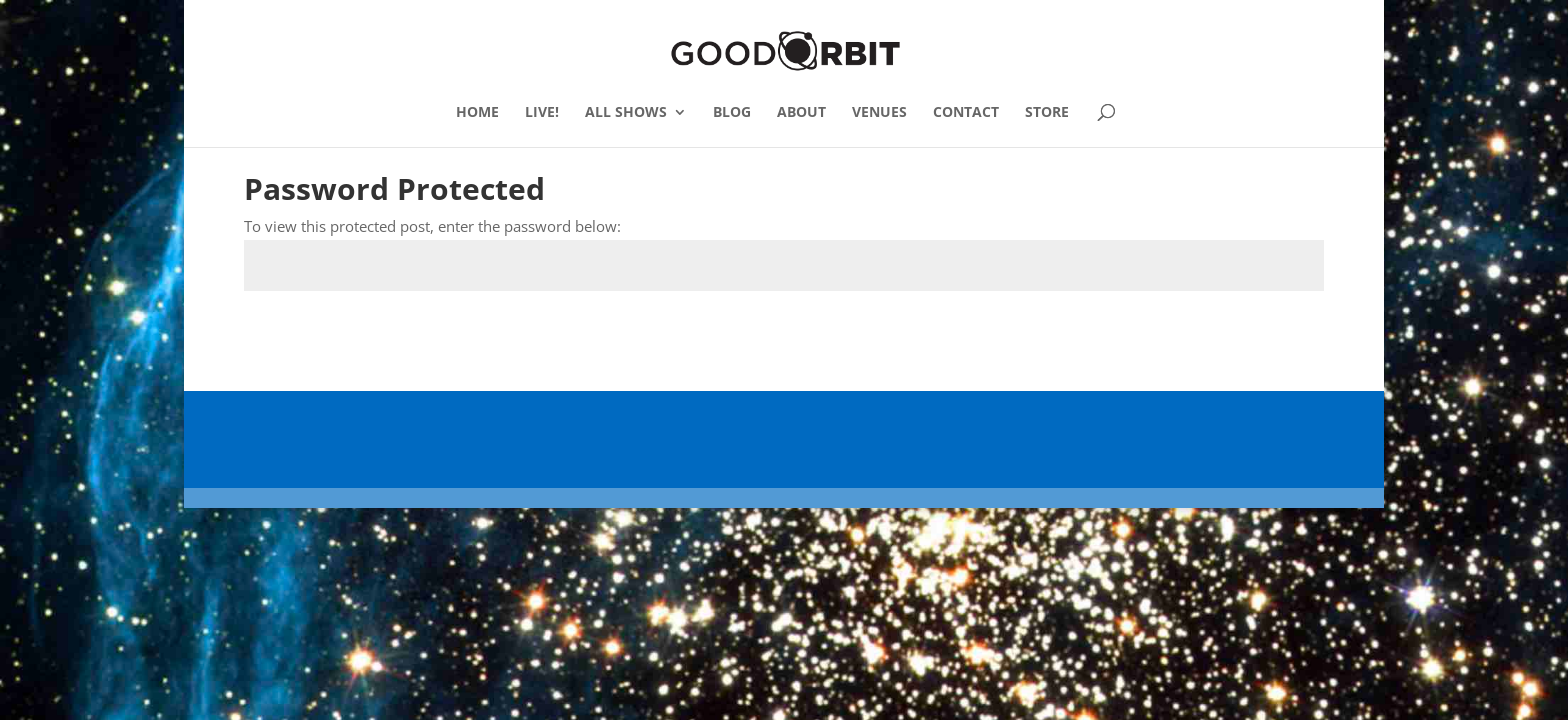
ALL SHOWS (626, 113)
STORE (1047, 113)
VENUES (879, 113)
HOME (477, 113)
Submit (1269, 338)
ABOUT (801, 113)
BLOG (732, 113)
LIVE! (542, 113)
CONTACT (966, 113)
